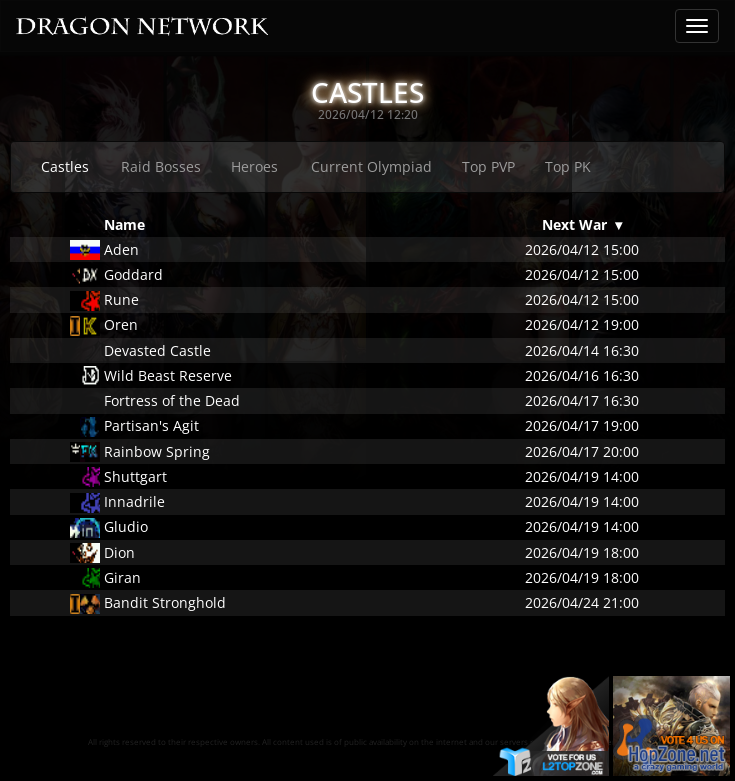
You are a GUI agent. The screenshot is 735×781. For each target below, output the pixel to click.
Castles (65, 166)
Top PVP (488, 166)
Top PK (568, 166)
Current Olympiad (371, 166)
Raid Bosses (161, 166)
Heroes (254, 166)
